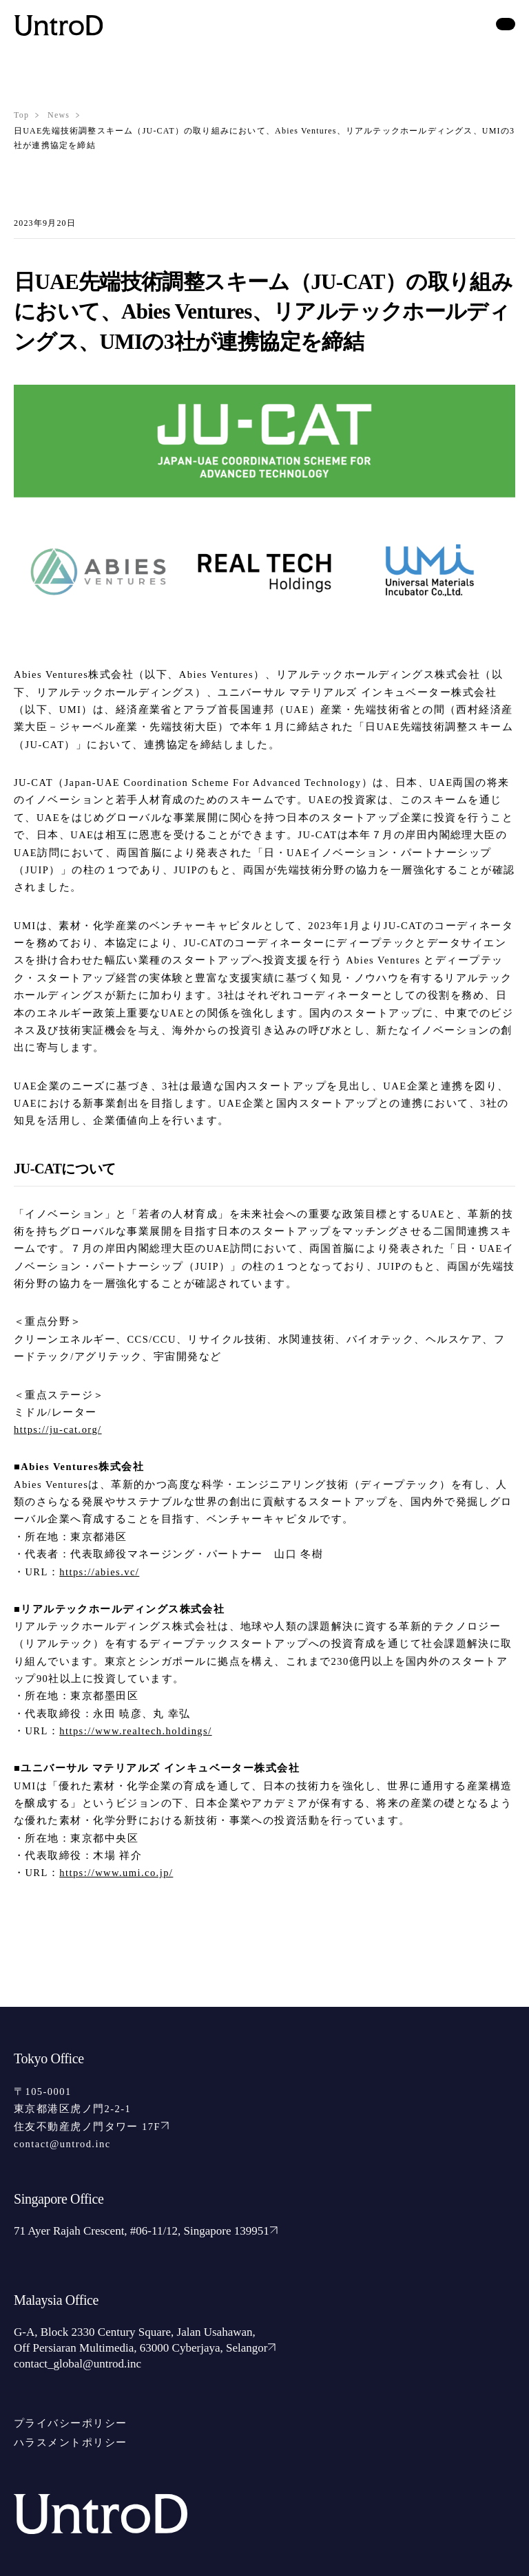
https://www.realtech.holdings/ (135, 1730)
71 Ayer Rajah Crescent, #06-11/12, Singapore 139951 (146, 2230)
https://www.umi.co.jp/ (116, 1872)
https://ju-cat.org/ (58, 1429)
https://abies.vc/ (99, 1571)
